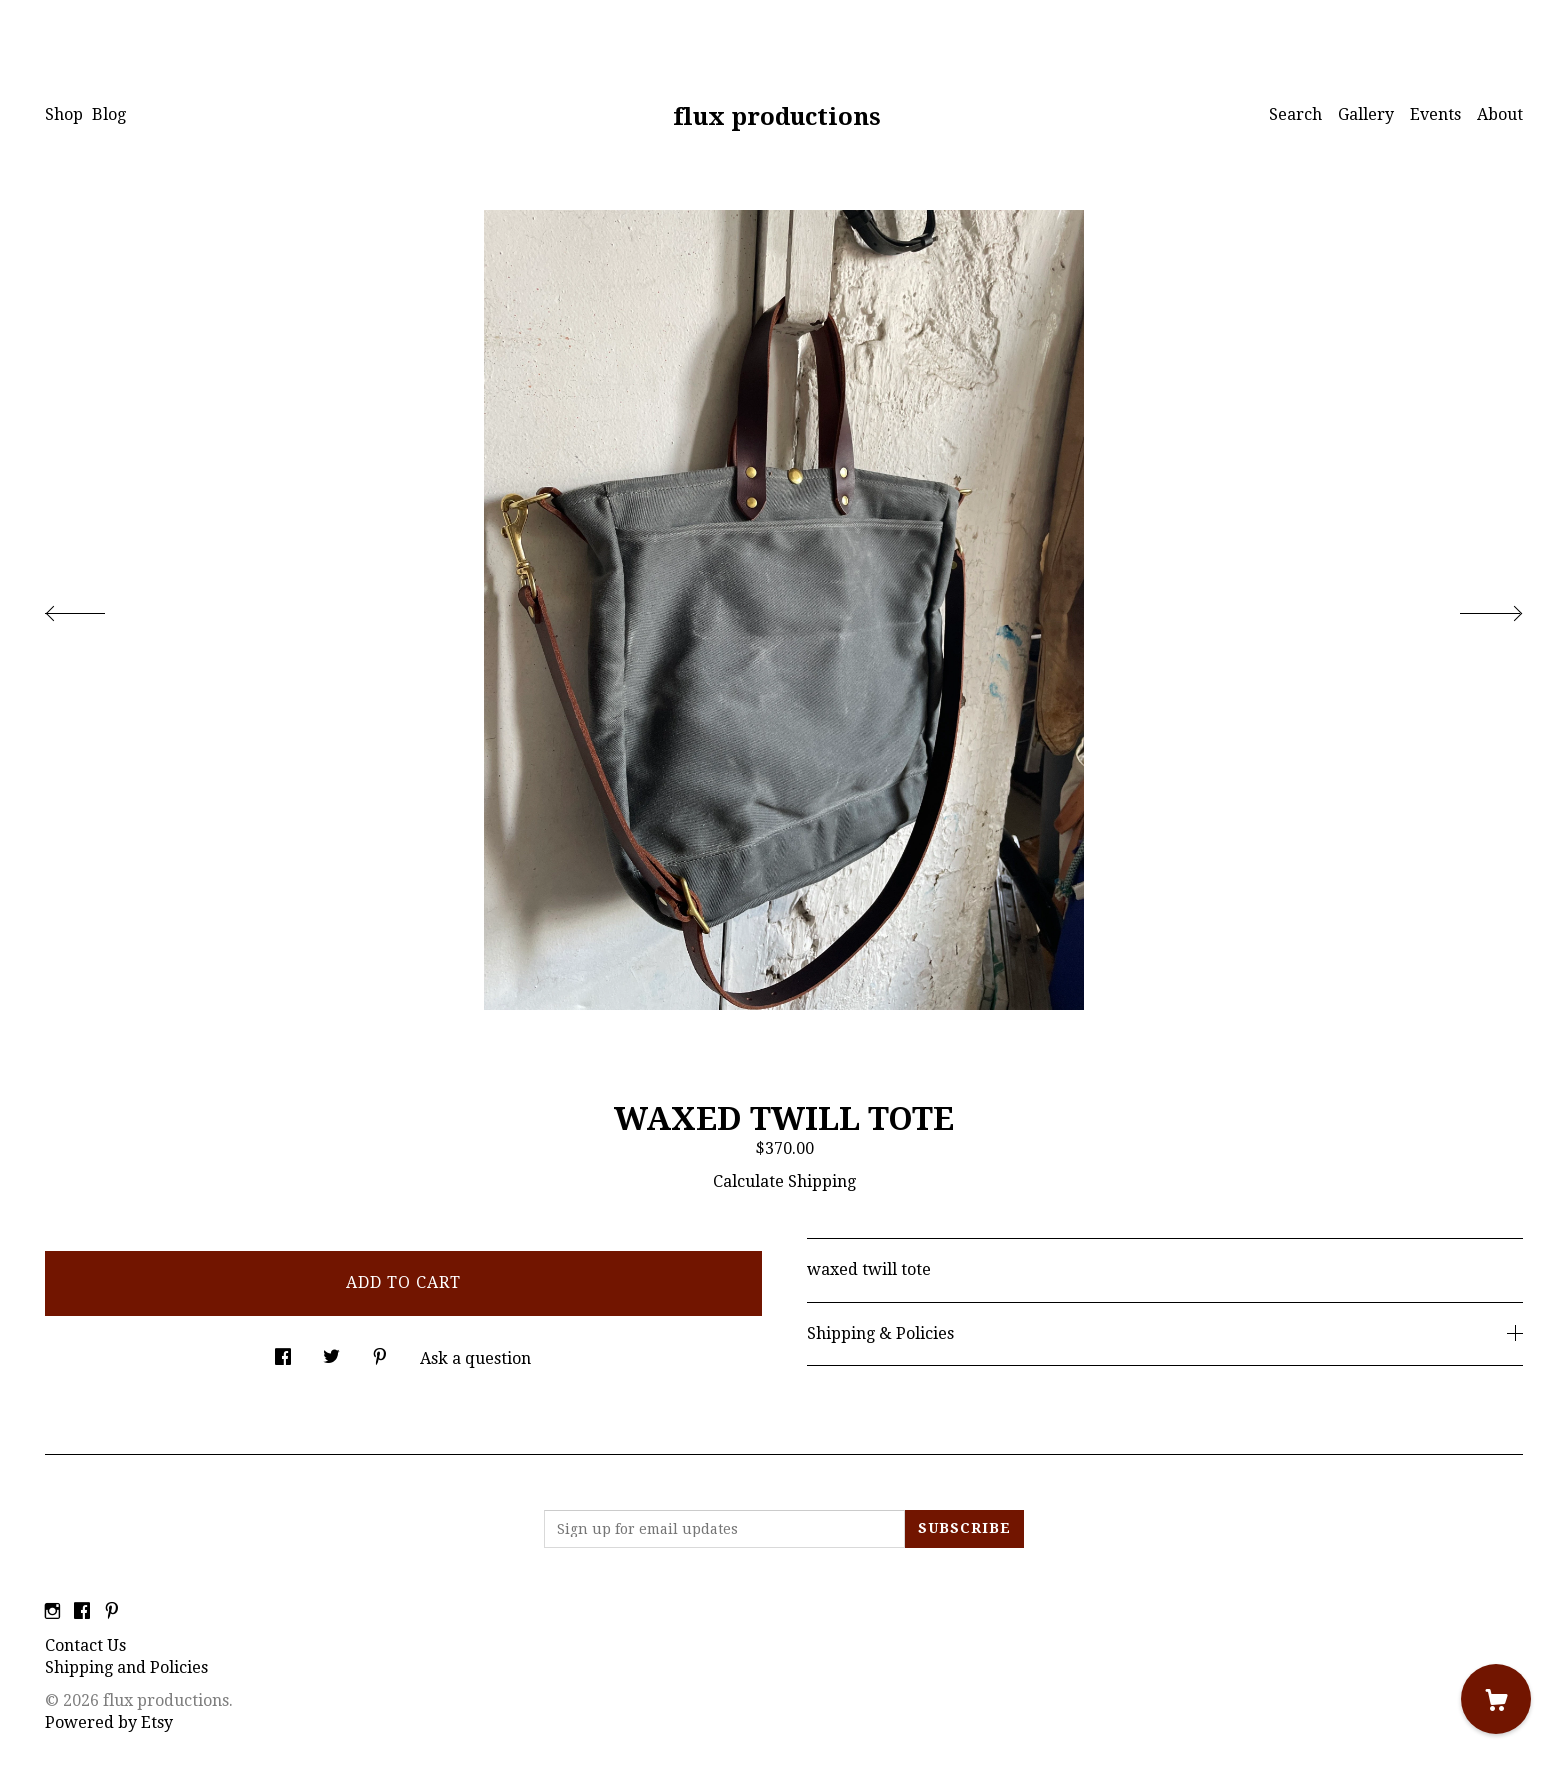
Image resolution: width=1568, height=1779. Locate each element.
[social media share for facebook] (283, 1352)
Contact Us (85, 1645)
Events (1435, 114)
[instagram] (52, 1612)
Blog (109, 114)
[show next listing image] (1473, 608)
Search (1295, 114)
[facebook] (82, 1612)
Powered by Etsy (109, 1722)
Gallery (1366, 114)
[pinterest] (112, 1612)
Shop (64, 114)
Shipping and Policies (126, 1667)
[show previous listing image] (95, 608)
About (1500, 114)
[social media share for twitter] (331, 1352)
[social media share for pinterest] (380, 1352)
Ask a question (475, 1358)
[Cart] (1496, 1699)
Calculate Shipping (784, 1181)
